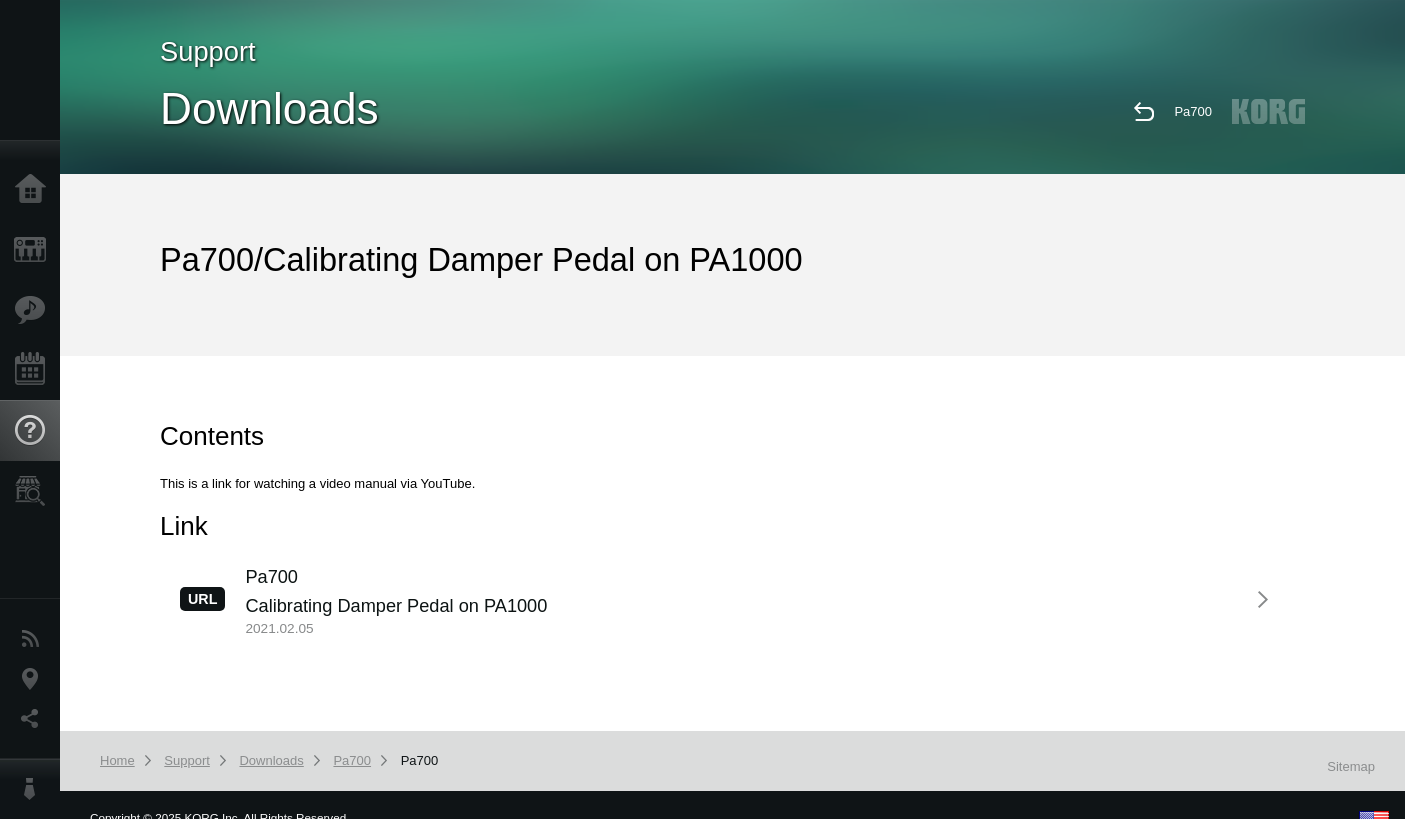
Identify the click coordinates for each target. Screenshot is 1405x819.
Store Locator (35, 491)
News (35, 639)
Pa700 (1193, 111)
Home (35, 190)
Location (35, 679)
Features (35, 310)
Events (35, 370)
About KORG (35, 789)
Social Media (35, 719)
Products (35, 250)
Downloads (271, 760)
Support (35, 431)
